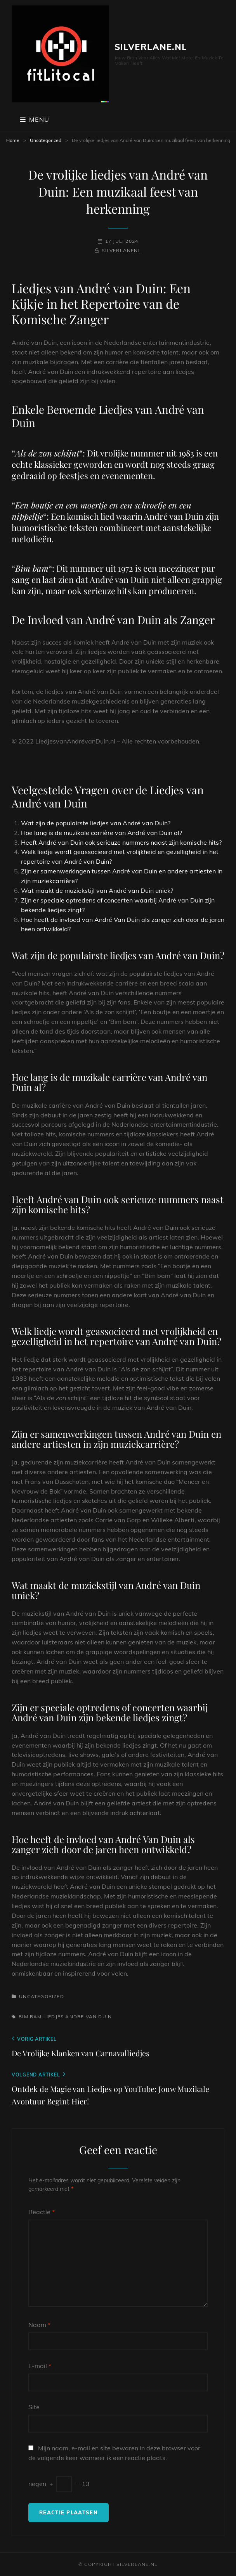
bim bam (30, 2016)
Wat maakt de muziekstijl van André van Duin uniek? (97, 890)
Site (34, 2407)
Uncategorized (45, 140)
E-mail (39, 2366)
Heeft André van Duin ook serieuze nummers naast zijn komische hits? (121, 842)
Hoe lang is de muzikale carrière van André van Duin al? (101, 833)
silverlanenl (121, 250)
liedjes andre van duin (77, 2016)
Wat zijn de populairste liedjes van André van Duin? (95, 823)
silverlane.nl (151, 46)
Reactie (41, 2212)
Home (12, 140)
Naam (39, 2325)
